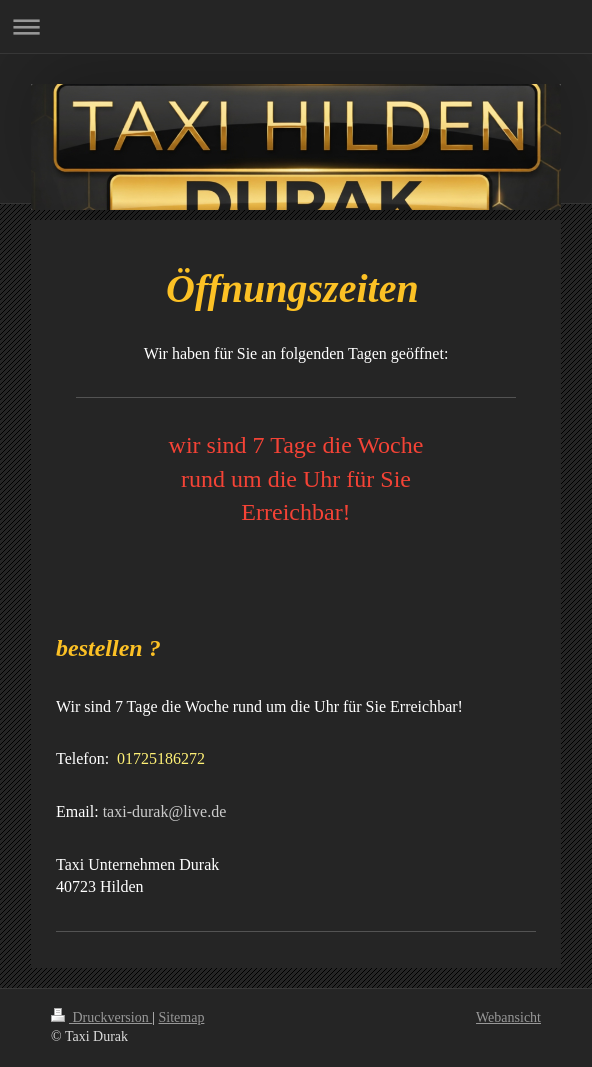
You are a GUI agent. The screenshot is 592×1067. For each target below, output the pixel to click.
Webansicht (508, 1017)
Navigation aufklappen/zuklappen (296, 26)
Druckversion (101, 1017)
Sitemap (182, 1017)
